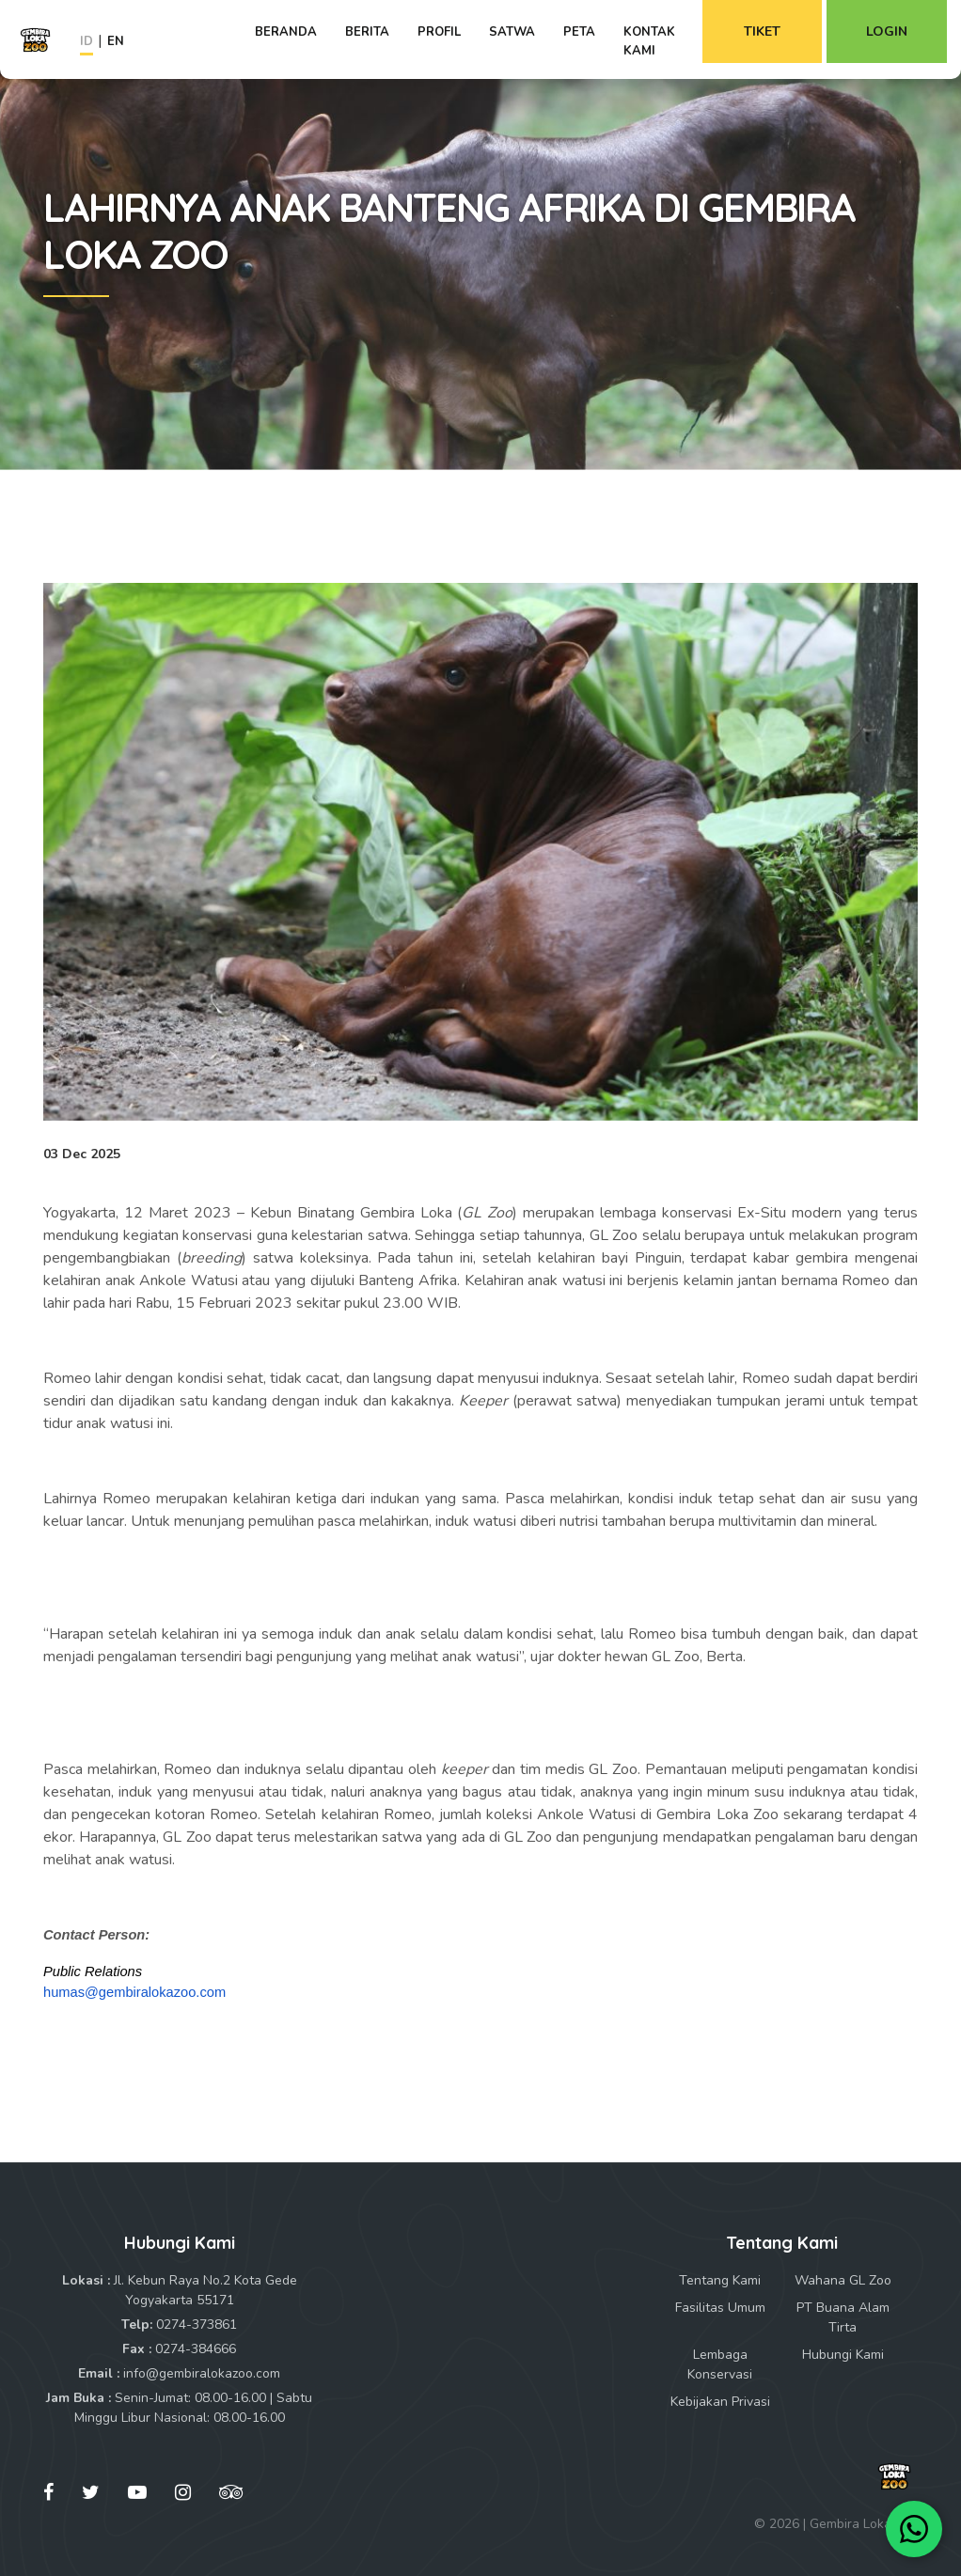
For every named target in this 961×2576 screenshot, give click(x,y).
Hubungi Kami (843, 2355)
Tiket (762, 31)
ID (86, 41)
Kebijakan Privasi (720, 2402)
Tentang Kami (720, 2280)
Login (886, 31)
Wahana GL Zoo (843, 2280)
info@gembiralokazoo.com (201, 2373)
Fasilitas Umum (720, 2308)
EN (115, 41)
